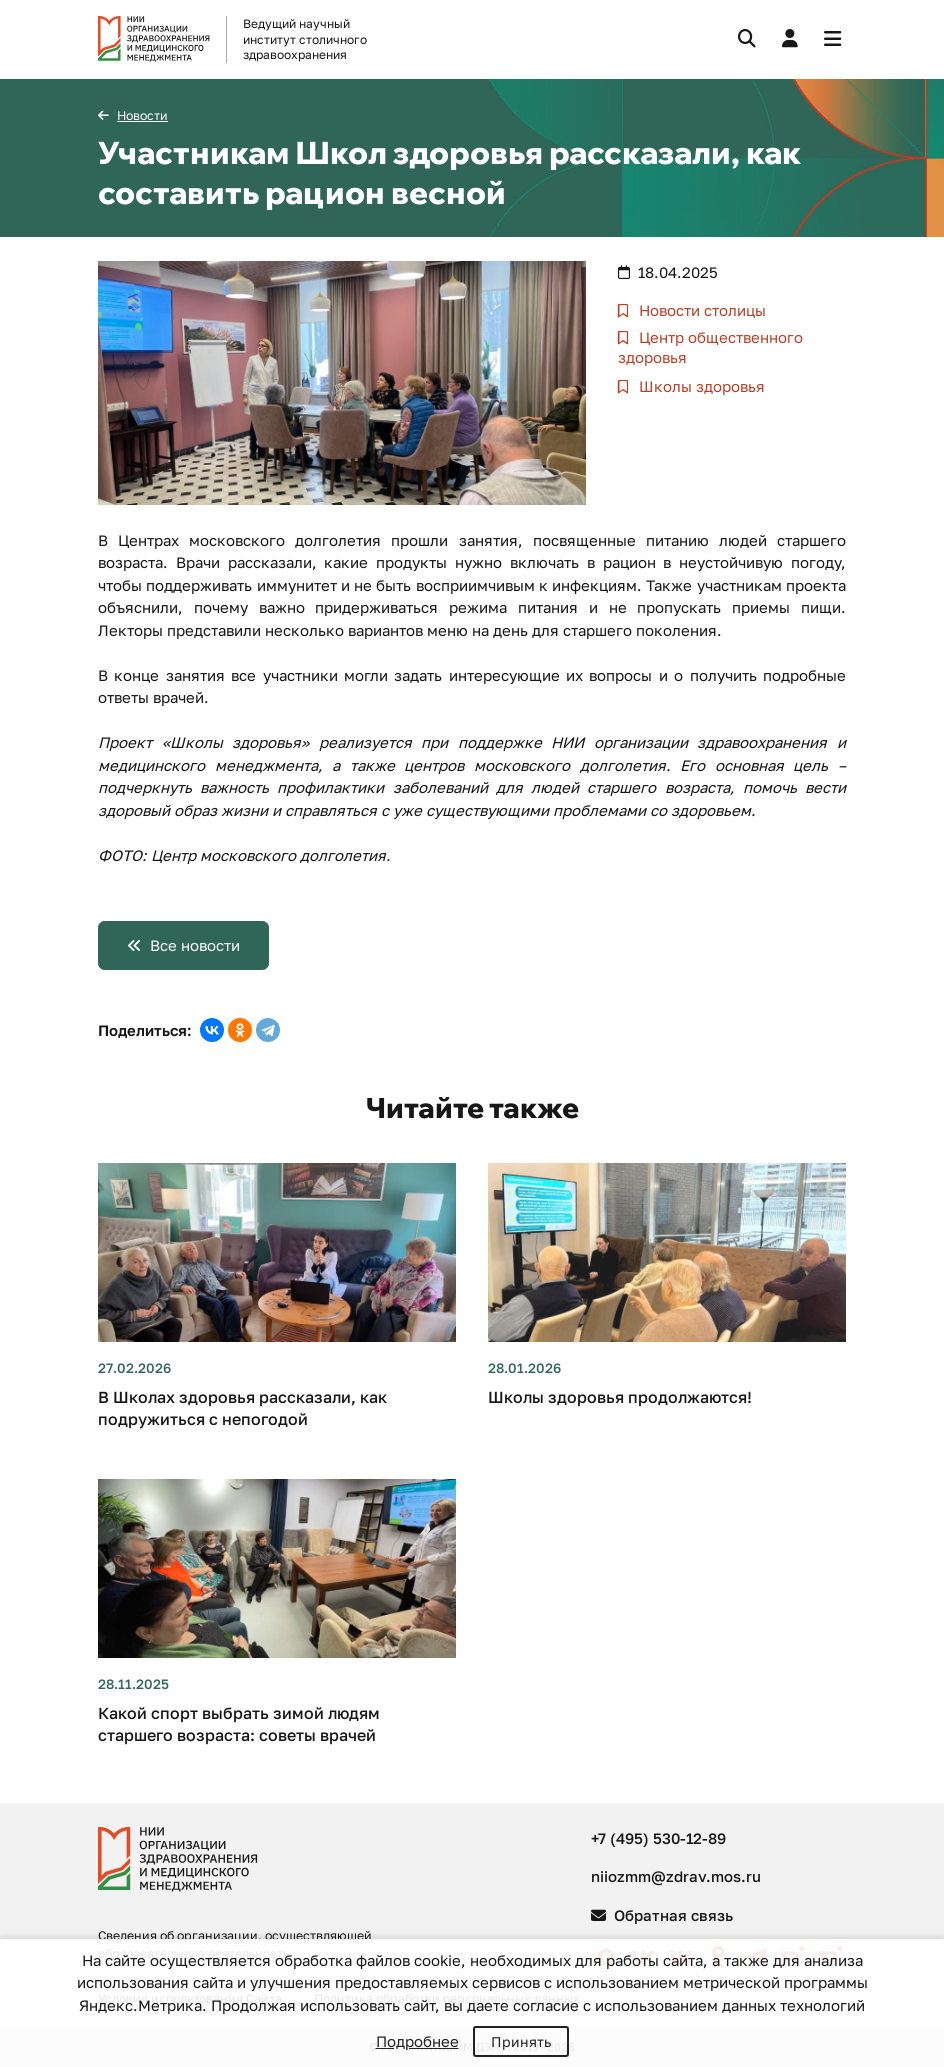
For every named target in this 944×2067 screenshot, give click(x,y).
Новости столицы (700, 310)
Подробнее (417, 2041)
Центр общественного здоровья (710, 347)
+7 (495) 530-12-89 (658, 1838)
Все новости (195, 945)
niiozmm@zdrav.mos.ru (676, 1876)
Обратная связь (662, 1915)
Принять (521, 2041)
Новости (142, 115)
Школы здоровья (700, 386)
